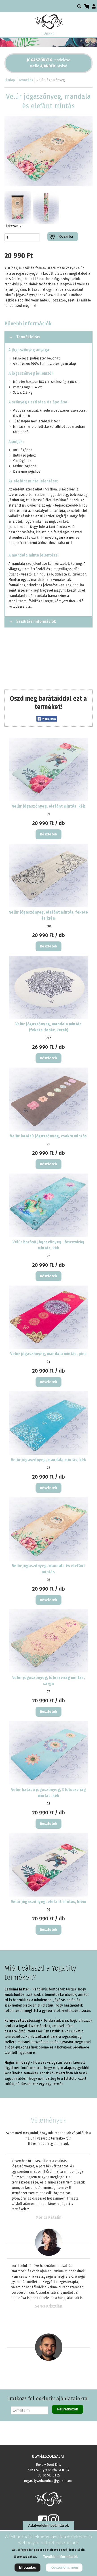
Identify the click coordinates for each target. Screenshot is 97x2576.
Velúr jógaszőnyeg (51, 80)
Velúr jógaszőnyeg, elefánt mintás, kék (48, 806)
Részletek (48, 834)
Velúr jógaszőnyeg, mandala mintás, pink (48, 1353)
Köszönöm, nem (64, 2567)
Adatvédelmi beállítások (48, 2525)
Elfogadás (27, 2567)
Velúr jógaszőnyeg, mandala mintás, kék (48, 1459)
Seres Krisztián (48, 2306)
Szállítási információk (32, 623)
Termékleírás (24, 338)
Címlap (9, 80)
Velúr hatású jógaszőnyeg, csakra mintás (48, 1136)
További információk (60, 2557)
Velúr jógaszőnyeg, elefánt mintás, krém (48, 1901)
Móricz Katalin (48, 2217)
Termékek (25, 80)
